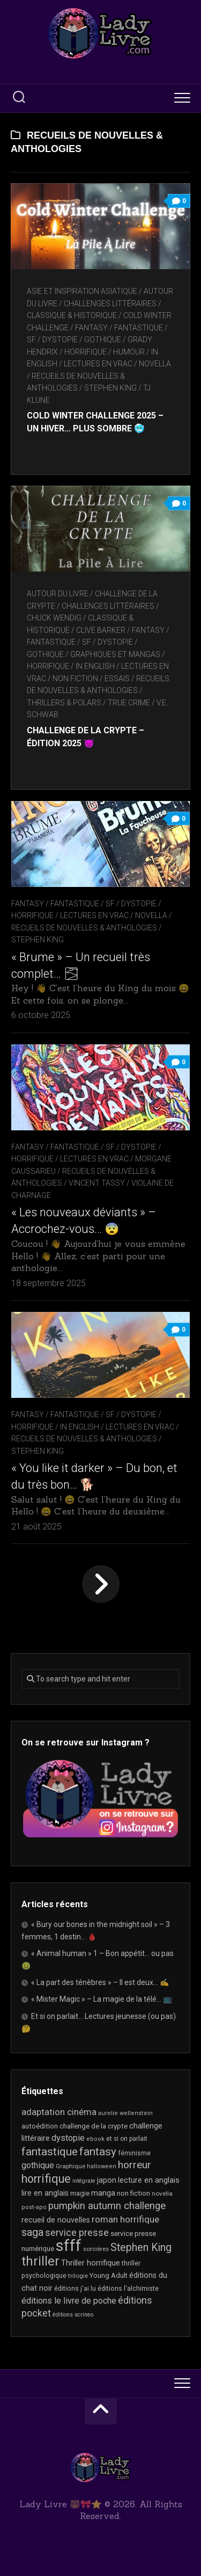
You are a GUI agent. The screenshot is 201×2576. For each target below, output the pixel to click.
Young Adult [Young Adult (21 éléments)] (109, 2275)
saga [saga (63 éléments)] (32, 2232)
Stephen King (110, 388)
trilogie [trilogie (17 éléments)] (78, 2275)
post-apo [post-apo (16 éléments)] (34, 2207)
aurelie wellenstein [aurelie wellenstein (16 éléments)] (125, 2113)
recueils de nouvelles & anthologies (84, 927)
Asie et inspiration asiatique (82, 291)
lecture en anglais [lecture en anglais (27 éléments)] (149, 2180)
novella (155, 363)
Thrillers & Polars (64, 702)
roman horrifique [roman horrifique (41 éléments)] (125, 2219)
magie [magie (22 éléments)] (80, 2193)
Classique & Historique (72, 315)
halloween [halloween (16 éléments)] (101, 2166)
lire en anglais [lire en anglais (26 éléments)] (45, 2193)
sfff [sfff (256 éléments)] (68, 2245)
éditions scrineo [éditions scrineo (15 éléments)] (73, 2314)
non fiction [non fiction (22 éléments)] (133, 2193)
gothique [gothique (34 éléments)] (37, 2165)
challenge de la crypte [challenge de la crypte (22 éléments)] (93, 2126)
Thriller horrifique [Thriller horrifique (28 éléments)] (90, 2263)
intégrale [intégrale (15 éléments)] (83, 2180)
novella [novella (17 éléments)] (162, 2193)
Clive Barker (100, 630)
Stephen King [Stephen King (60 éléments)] (141, 2247)
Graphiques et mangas (115, 654)
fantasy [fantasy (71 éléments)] (97, 2151)
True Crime (129, 702)
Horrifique (85, 352)
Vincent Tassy (97, 1183)
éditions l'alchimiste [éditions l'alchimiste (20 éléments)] (128, 2288)
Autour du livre (57, 593)
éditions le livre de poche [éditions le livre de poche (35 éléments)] (68, 2301)
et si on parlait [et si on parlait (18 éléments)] (126, 2138)
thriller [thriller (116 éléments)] (40, 2261)
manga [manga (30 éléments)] (103, 2193)
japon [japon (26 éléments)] (106, 2180)
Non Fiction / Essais (91, 678)
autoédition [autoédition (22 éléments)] (39, 2126)
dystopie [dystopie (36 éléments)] (68, 2138)
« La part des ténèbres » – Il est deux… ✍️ (100, 1982)
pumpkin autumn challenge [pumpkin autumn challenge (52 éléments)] (107, 2206)
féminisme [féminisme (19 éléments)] (134, 2153)
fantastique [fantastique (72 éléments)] (49, 2151)
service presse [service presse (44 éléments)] (77, 2232)
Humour (129, 352)
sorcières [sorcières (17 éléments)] (96, 2249)
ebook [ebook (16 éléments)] (95, 2138)
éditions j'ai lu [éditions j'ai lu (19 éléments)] (75, 2288)
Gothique (102, 339)
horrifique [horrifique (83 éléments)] (46, 2178)
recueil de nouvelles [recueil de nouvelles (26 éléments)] (55, 2220)
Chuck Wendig (54, 618)
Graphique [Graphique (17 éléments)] (70, 2166)
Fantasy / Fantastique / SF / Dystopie (84, 903)
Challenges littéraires (110, 303)
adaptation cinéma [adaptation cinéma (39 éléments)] (58, 2111)
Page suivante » (101, 1584)
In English (95, 666)
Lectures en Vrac (98, 363)
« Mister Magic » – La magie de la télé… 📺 (101, 1999)
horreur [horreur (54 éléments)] (134, 2165)
